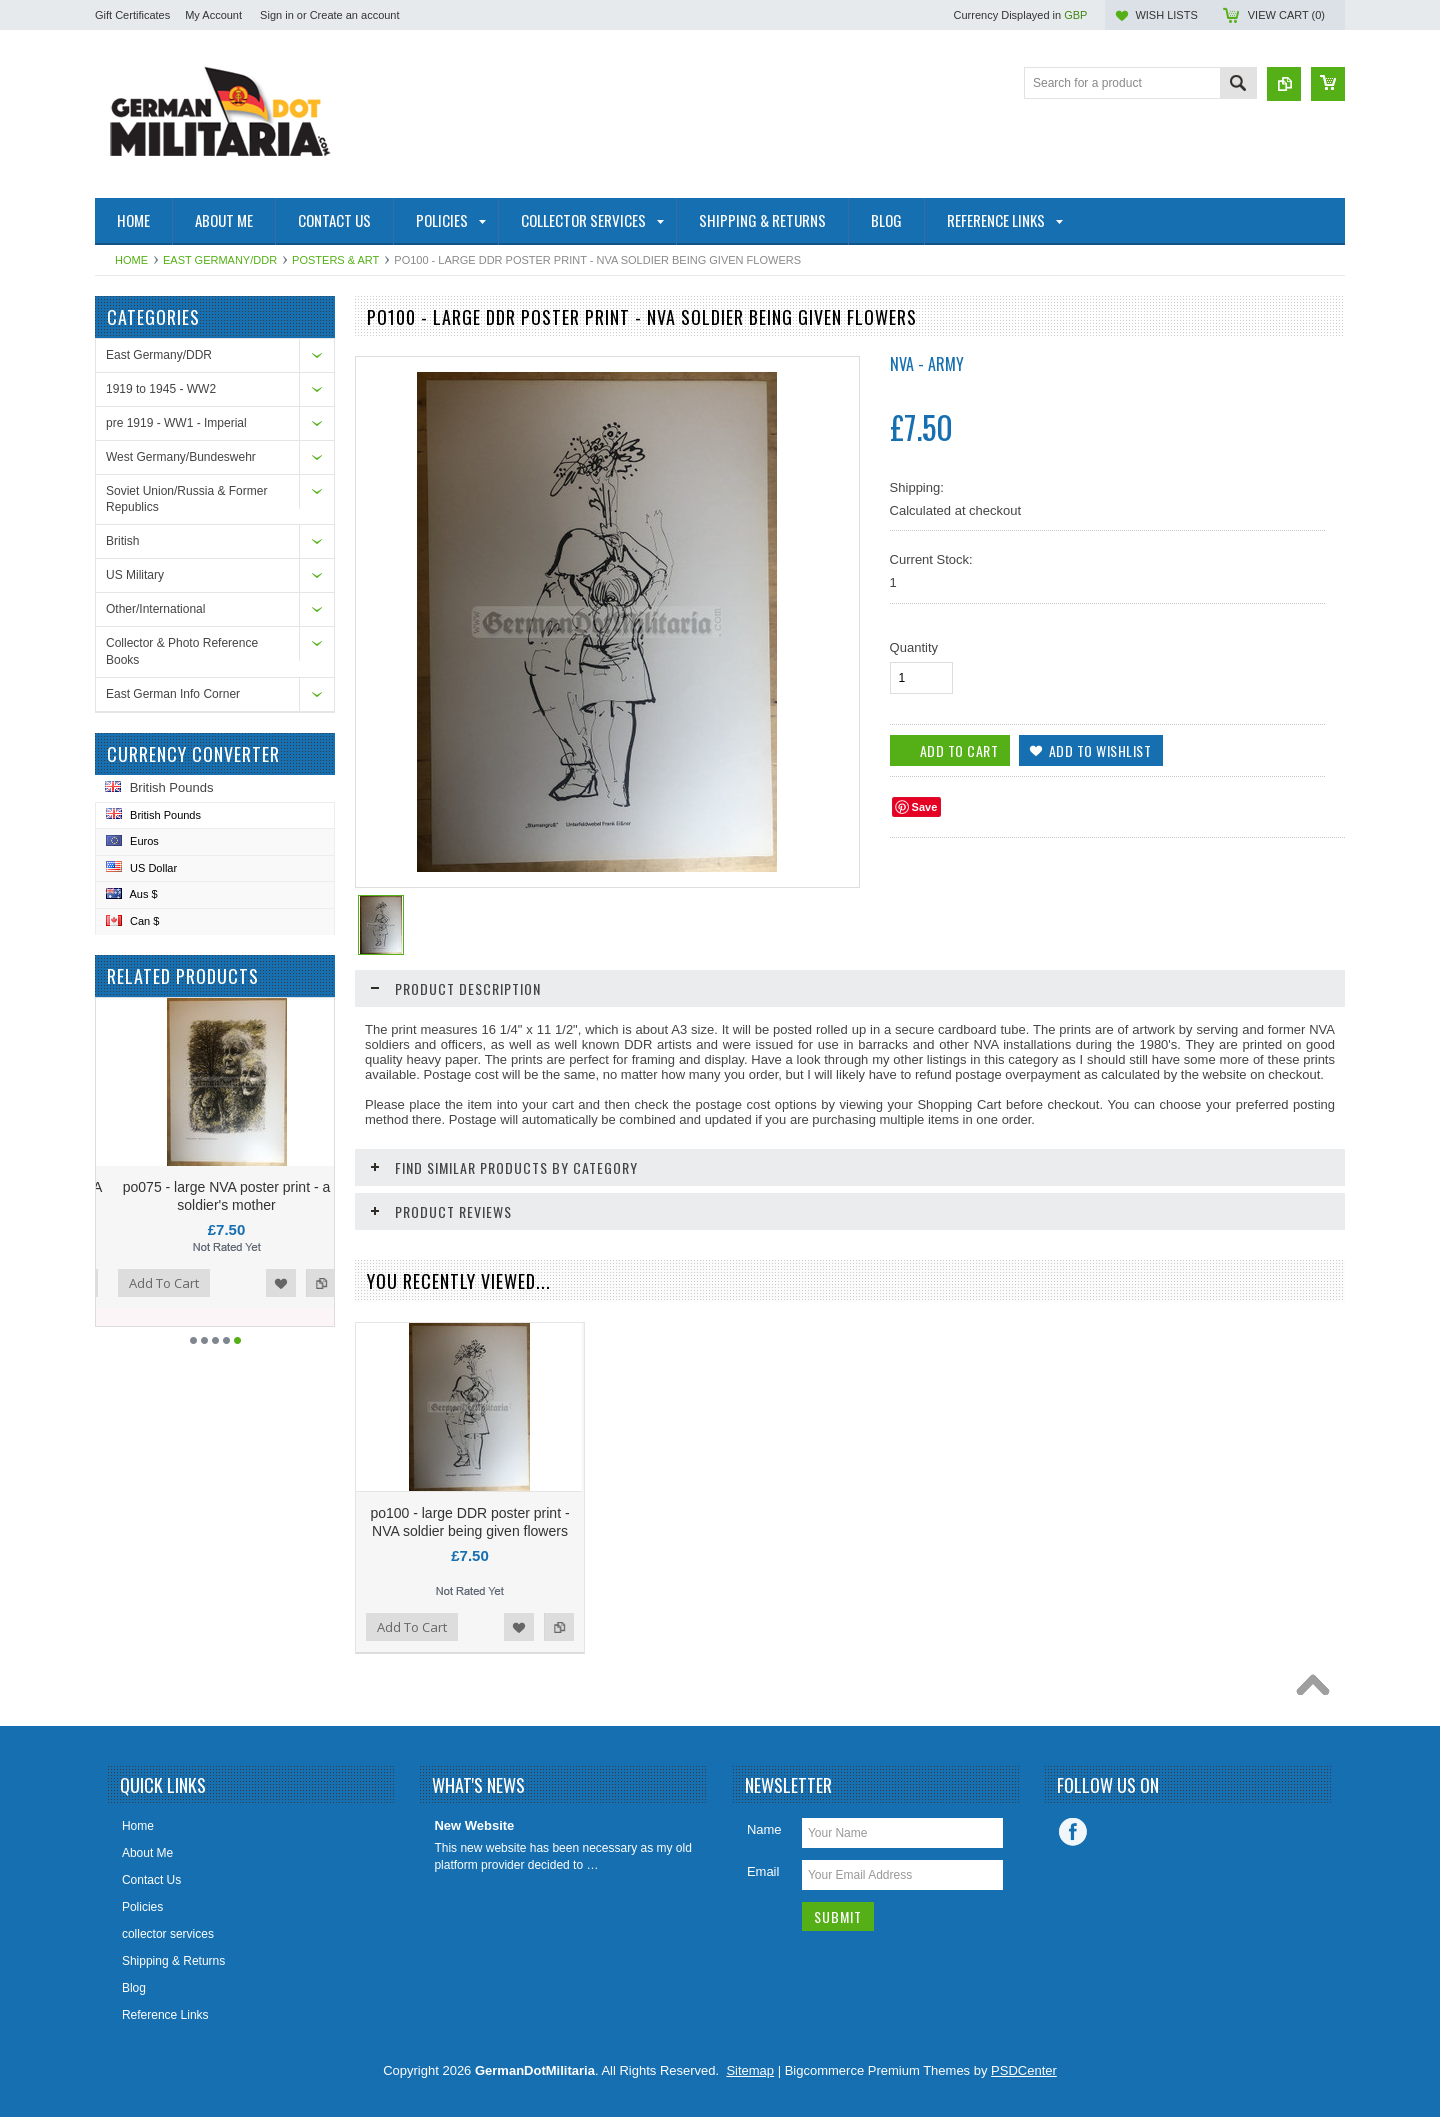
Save (925, 807)
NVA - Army (927, 364)
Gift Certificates (132, 15)
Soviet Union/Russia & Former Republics (186, 499)
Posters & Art (335, 260)
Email (763, 1871)
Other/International (155, 609)
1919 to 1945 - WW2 (161, 389)
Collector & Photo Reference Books (182, 651)
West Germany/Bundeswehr (181, 457)
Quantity (914, 647)
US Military (135, 575)
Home (131, 260)
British (122, 541)
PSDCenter (1024, 2070)
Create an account (355, 15)
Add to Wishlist (315, 1283)
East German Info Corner (173, 694)
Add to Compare (117, 1283)
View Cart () (1286, 15)
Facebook (1073, 1832)
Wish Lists (1166, 15)
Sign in (277, 15)
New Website (474, 1825)
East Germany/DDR (220, 260)
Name (764, 1829)
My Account (213, 15)
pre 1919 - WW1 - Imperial (176, 423)
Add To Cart (198, 1283)
